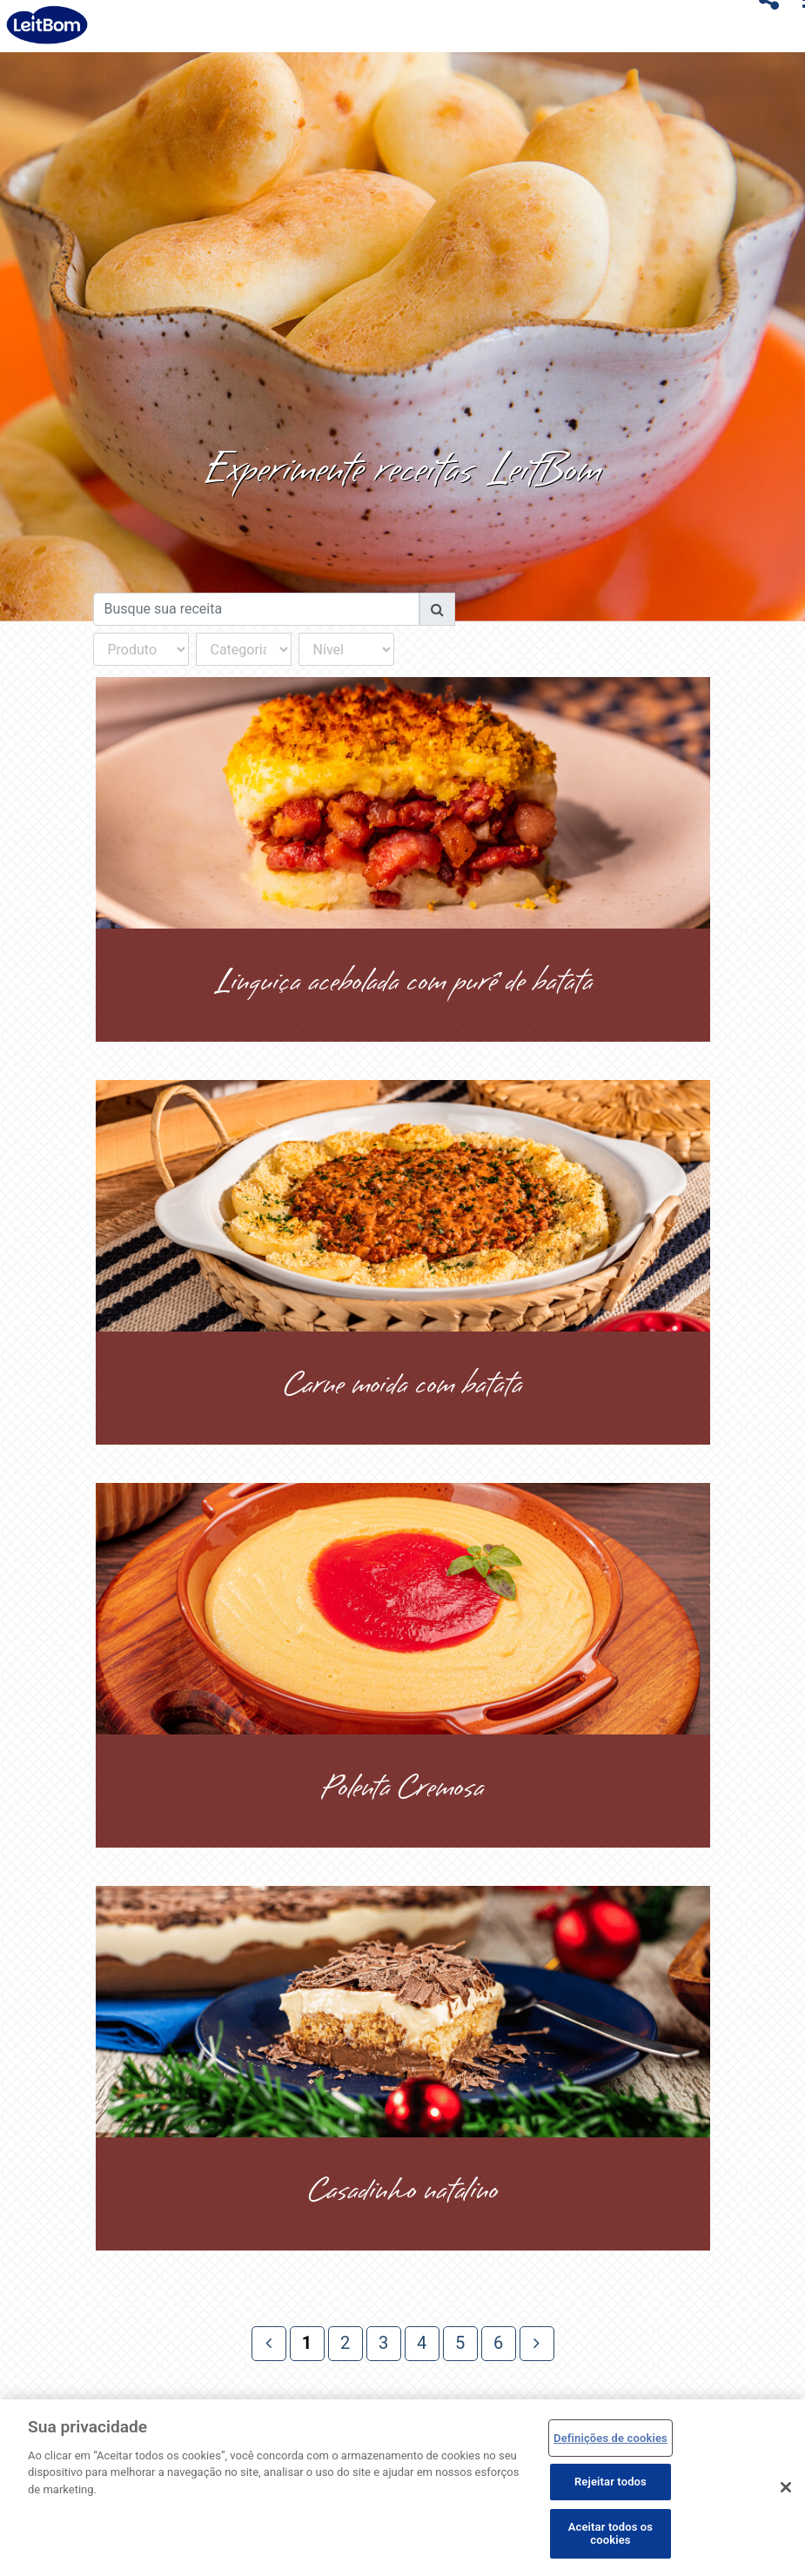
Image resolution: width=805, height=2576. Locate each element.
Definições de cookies (610, 2438)
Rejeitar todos (610, 2481)
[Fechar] (786, 2487)
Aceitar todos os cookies (610, 2533)
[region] (402, 2487)
